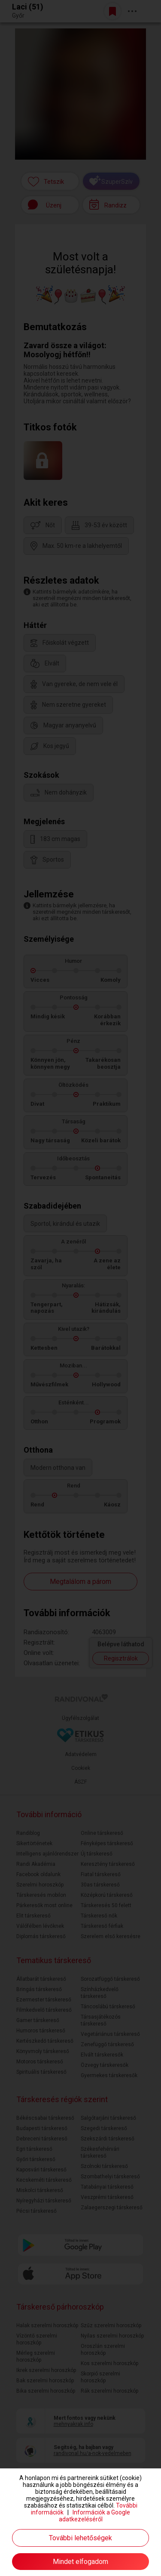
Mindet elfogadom (80, 2561)
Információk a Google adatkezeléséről (95, 2516)
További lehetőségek (80, 2538)
